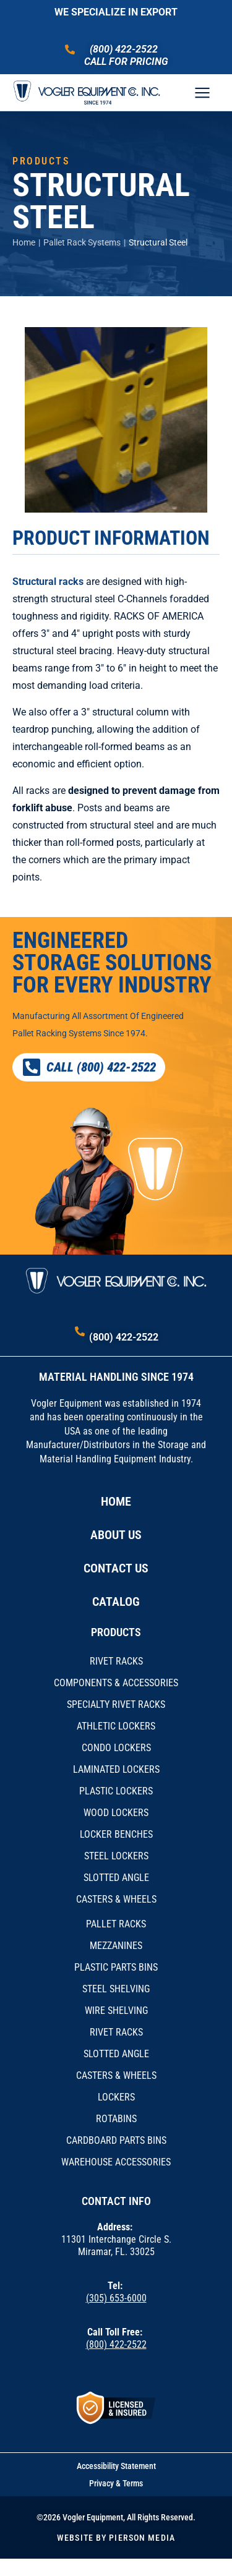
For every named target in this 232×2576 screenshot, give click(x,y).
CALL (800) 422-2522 (89, 1067)
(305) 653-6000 (116, 2298)
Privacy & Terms (116, 2483)
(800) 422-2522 (124, 49)
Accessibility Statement (116, 2466)
